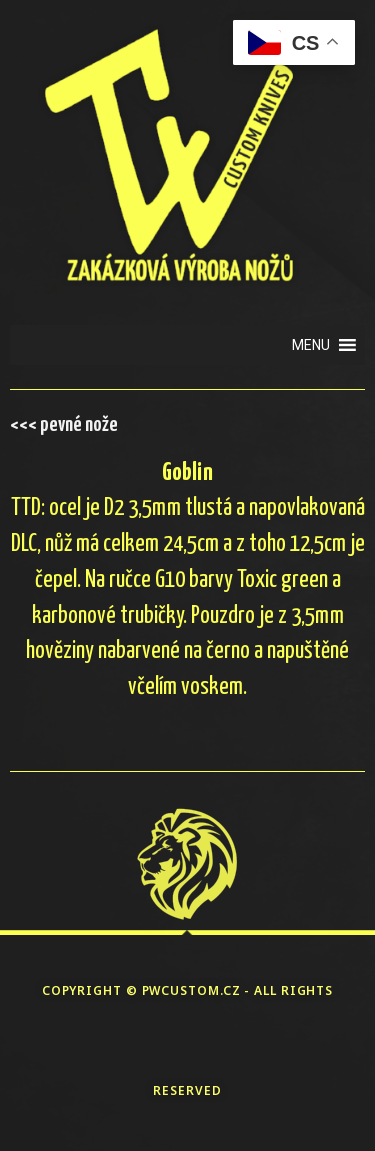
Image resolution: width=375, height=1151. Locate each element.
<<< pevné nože (64, 425)
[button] (311, 345)
